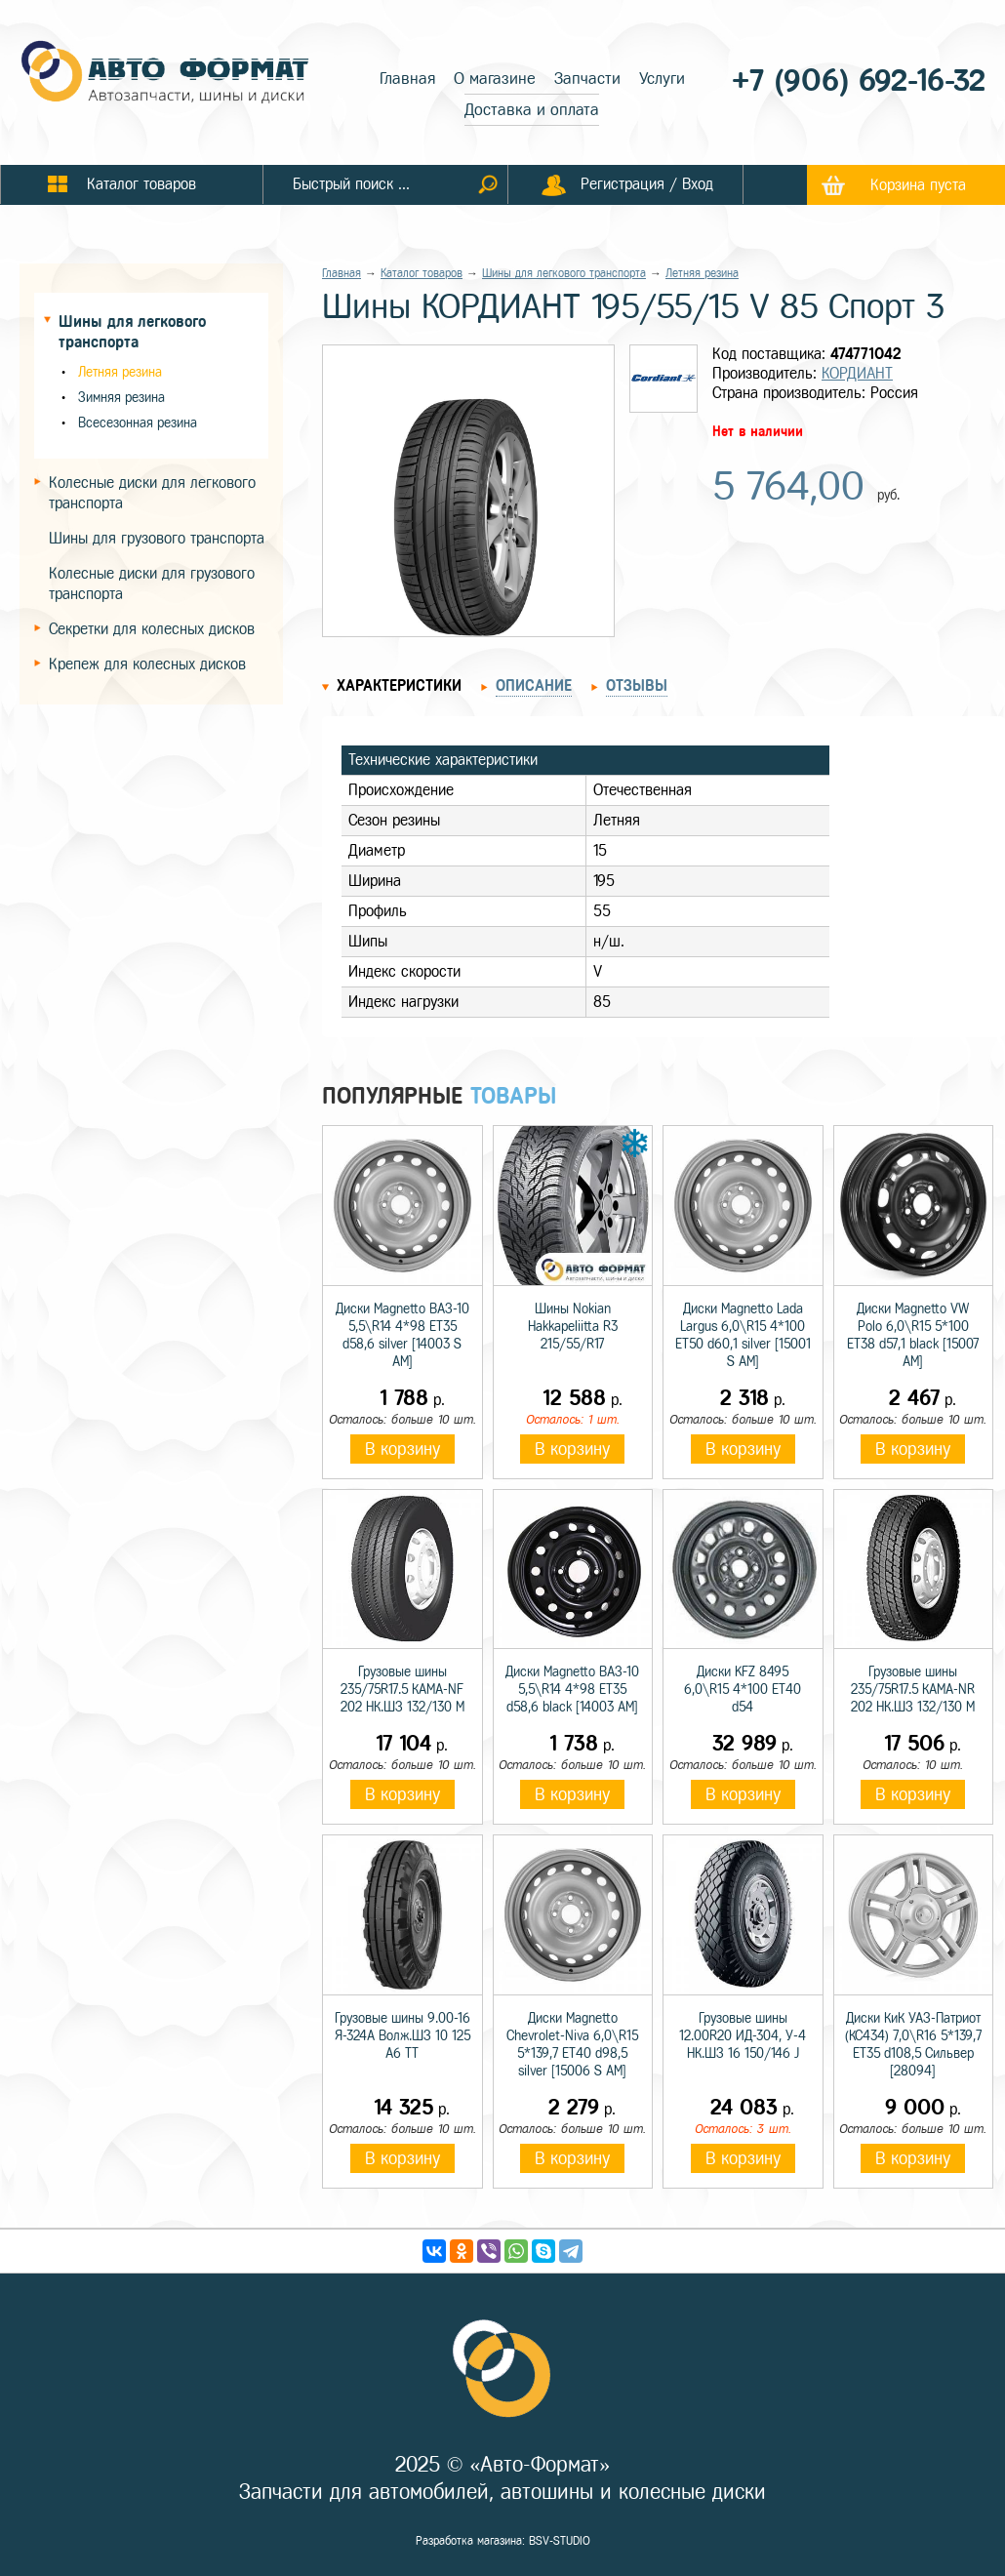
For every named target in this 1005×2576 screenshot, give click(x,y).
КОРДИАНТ (857, 373)
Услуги (662, 78)
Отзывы (636, 685)
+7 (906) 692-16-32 (858, 80)
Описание (534, 685)
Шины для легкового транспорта (564, 273)
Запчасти (587, 78)
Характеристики (399, 685)
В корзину (402, 1449)
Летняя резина (120, 372)
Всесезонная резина (137, 423)
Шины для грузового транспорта (156, 538)
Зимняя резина (121, 397)
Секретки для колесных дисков (152, 629)
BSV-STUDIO (559, 2541)
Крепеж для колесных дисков (147, 664)
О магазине (495, 78)
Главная (407, 78)
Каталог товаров (421, 273)
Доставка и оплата (531, 109)
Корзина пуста (918, 185)
